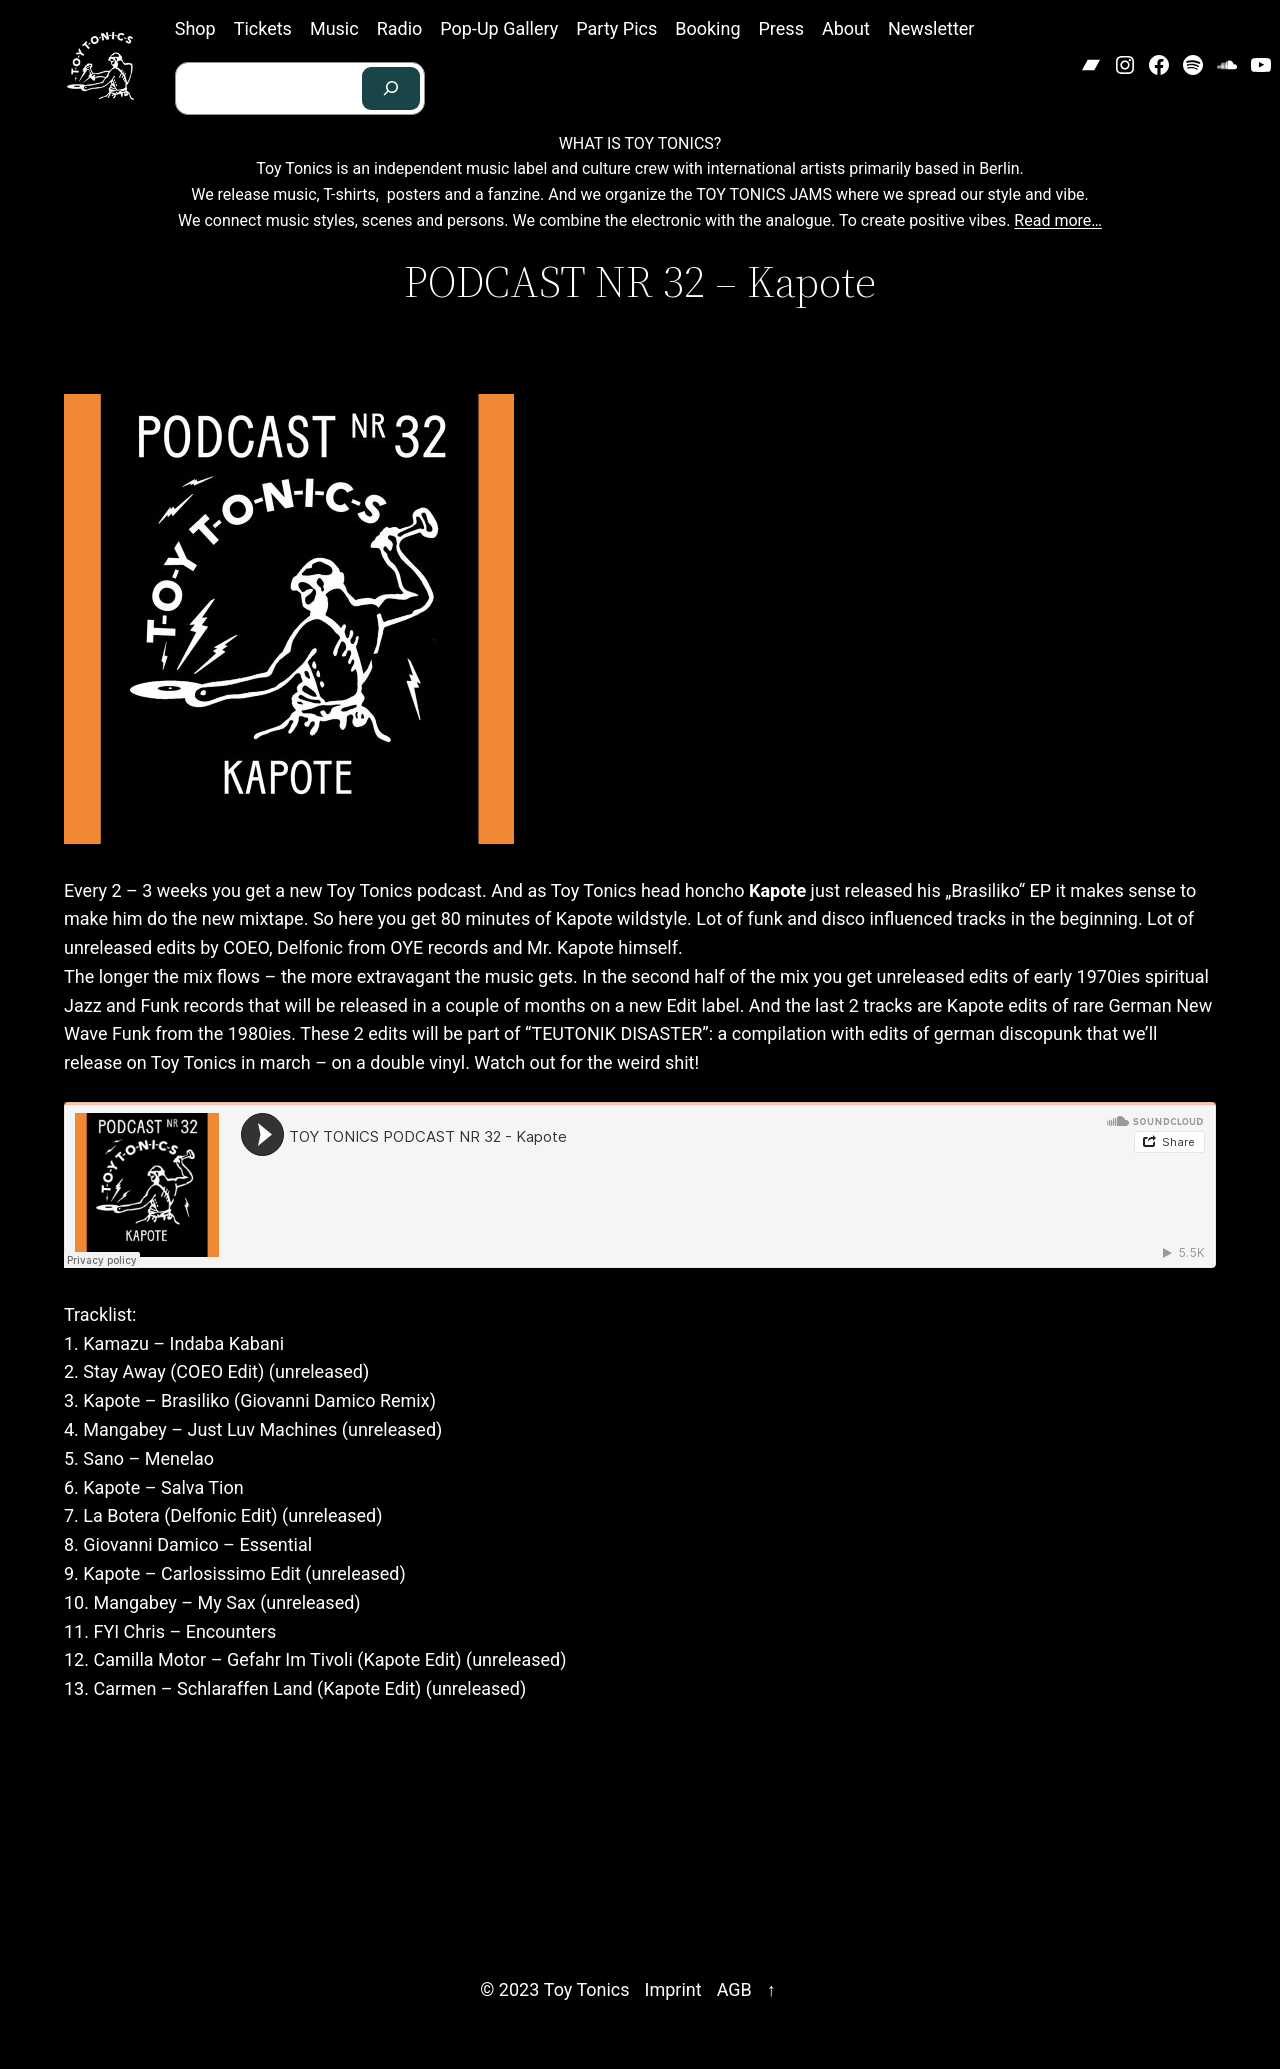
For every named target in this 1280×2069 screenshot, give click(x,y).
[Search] (391, 88)
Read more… (1058, 220)
